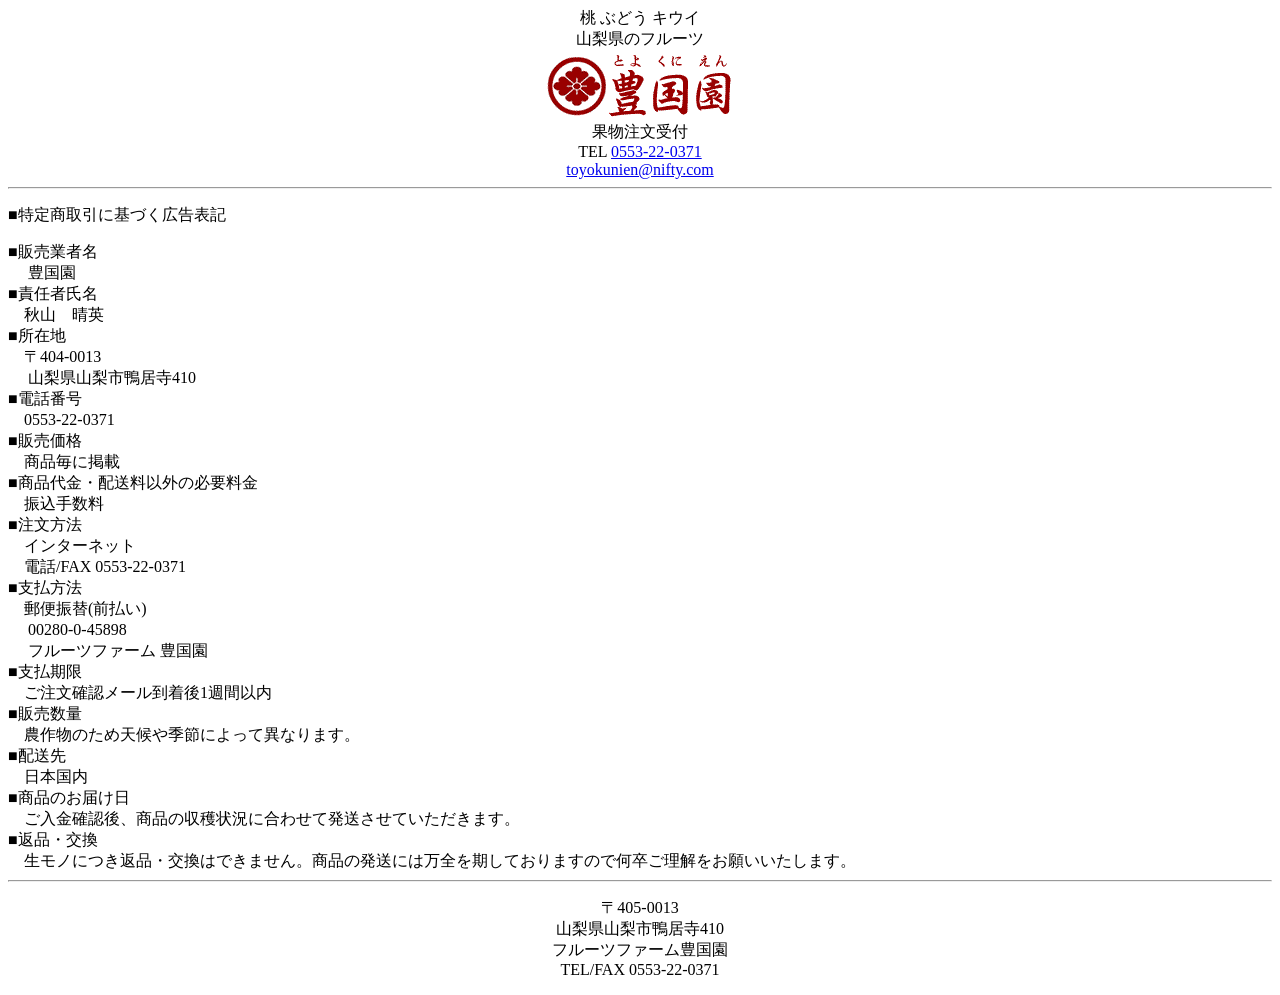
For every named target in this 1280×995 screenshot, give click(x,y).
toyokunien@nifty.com (639, 169)
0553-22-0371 (656, 151)
